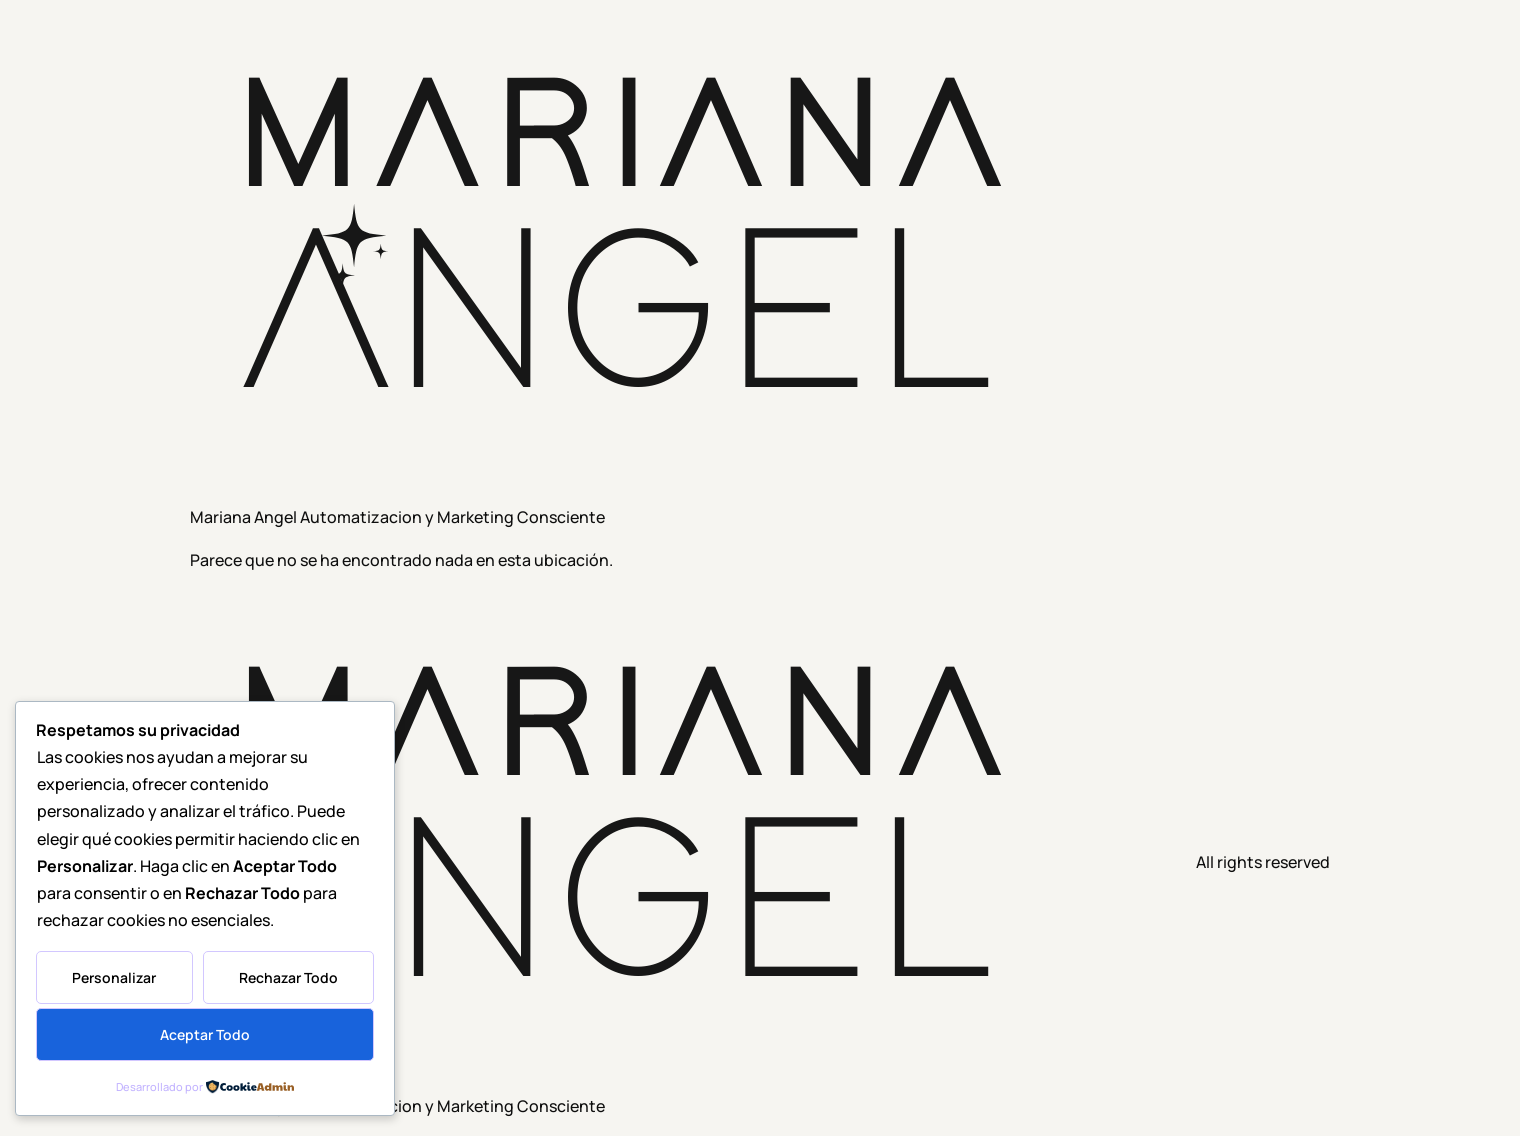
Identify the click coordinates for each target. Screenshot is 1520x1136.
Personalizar (114, 977)
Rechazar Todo (288, 977)
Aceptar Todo (205, 1034)
